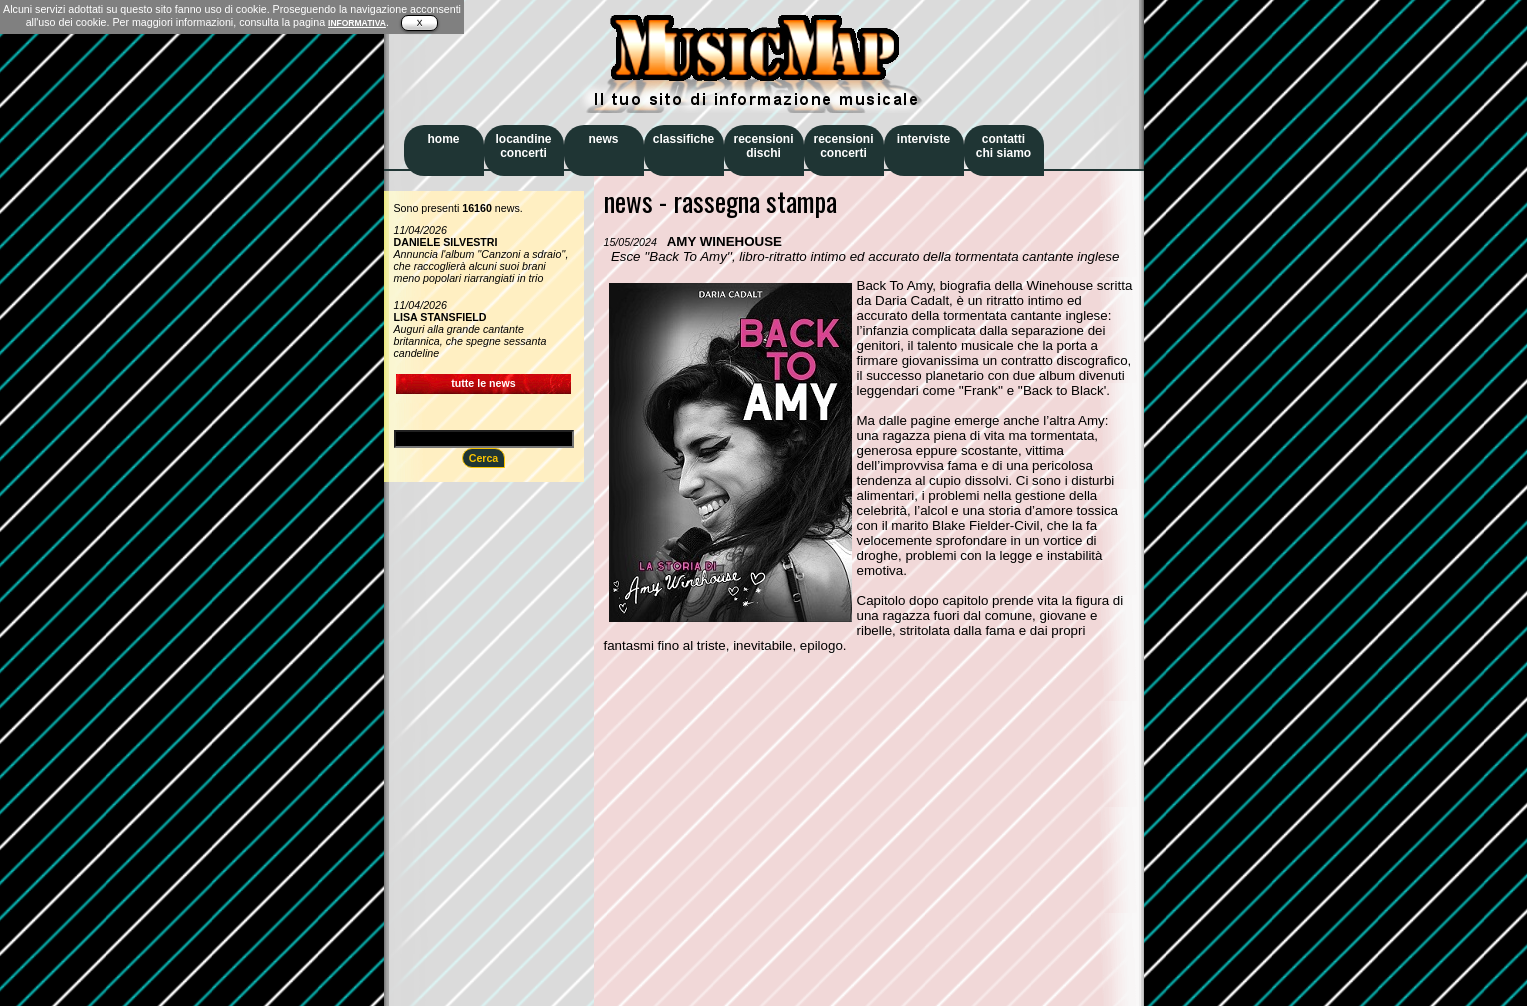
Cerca (484, 458)
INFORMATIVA (357, 23)
